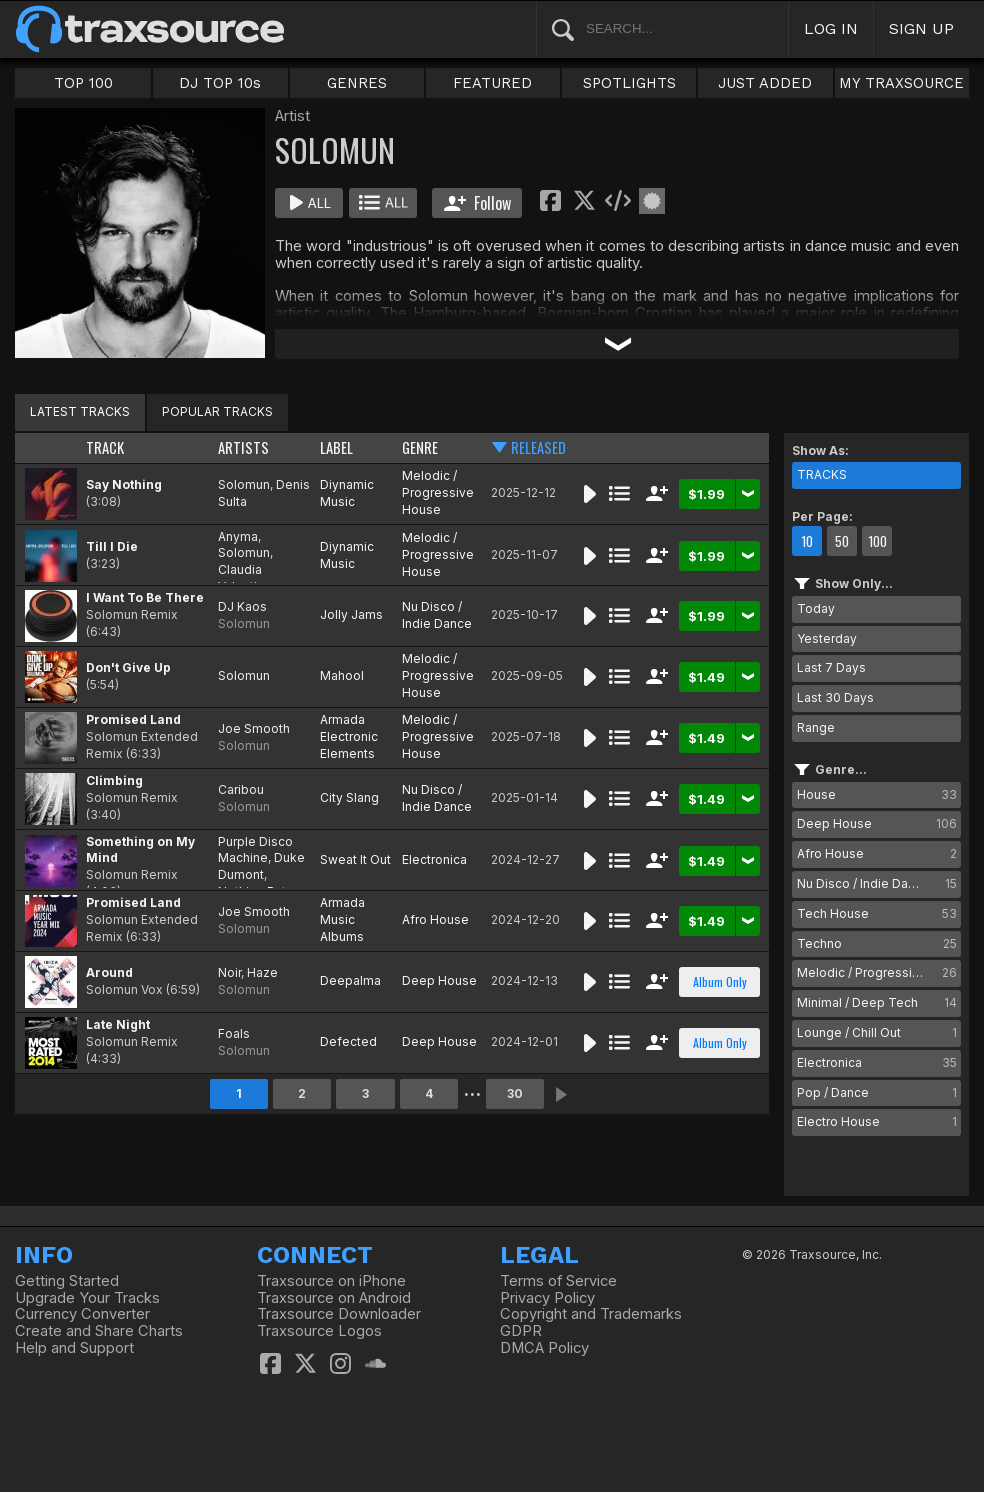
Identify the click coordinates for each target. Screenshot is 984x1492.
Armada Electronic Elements (349, 736)
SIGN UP (921, 28)
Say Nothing (124, 484)
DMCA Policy (544, 1348)
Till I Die (112, 546)
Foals (234, 1033)
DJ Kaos (242, 606)
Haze (262, 972)
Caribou (241, 789)
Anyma (238, 536)
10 (807, 541)
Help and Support (74, 1348)
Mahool (342, 675)
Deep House (439, 980)
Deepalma (350, 980)
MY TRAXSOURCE (901, 83)
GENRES (357, 83)
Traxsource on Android (334, 1298)
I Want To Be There (145, 597)
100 (877, 541)
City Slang (349, 797)
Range (816, 727)
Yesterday (827, 638)
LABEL (336, 447)
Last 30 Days (835, 697)
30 (515, 1093)
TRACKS (822, 474)
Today (816, 608)
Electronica (434, 859)
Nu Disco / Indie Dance (437, 615)
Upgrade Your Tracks (87, 1298)
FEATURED (492, 83)
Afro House (435, 919)
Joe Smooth (254, 728)
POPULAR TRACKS (217, 411)
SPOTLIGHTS (629, 83)
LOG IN (831, 28)
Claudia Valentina (244, 578)
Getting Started (67, 1281)
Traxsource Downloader (339, 1314)
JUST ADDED (765, 83)
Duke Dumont (261, 866)
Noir (229, 972)
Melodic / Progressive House (438, 492)
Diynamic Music (347, 493)
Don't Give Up (128, 667)
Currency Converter (82, 1314)
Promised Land (133, 719)
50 (842, 541)
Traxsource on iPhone (331, 1281)
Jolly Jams (351, 614)
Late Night (118, 1024)
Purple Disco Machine (255, 850)
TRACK (105, 447)
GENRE (420, 447)
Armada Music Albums (342, 919)
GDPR (521, 1331)
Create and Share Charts (99, 1331)
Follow (477, 203)
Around (109, 972)
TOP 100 (83, 83)
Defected (348, 1041)
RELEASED (538, 447)
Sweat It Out (355, 859)
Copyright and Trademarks (591, 1314)
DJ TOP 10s (220, 83)
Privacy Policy (547, 1298)
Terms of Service (558, 1281)
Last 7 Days (831, 667)
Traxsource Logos (319, 1331)
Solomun (244, 484)
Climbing (114, 780)
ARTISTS (243, 447)
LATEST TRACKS (80, 411)
